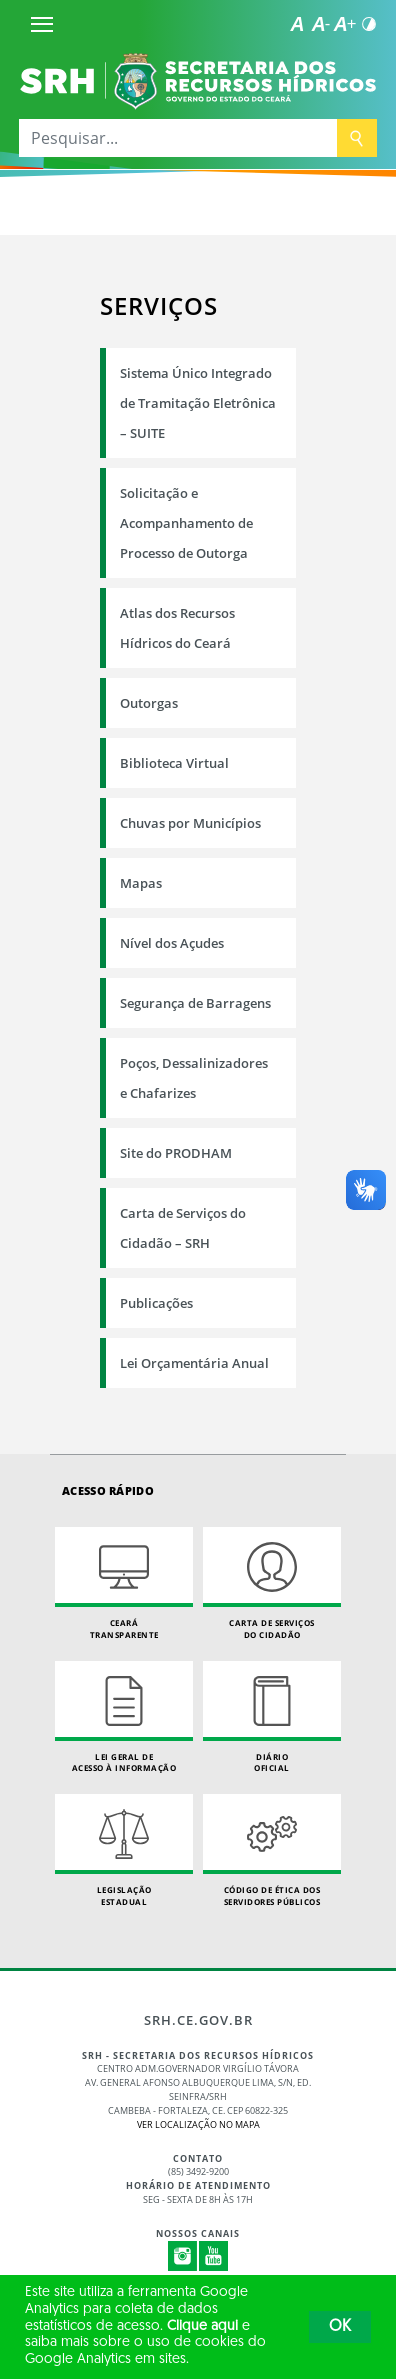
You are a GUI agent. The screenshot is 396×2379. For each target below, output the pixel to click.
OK (340, 2327)
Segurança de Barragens (195, 1003)
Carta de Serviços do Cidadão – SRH (183, 1228)
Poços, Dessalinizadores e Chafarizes (194, 1078)
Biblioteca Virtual (174, 763)
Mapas (141, 883)
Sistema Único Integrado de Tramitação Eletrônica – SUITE (198, 403)
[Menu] (42, 24)
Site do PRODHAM (176, 1153)
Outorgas (149, 703)
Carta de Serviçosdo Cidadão (272, 1583)
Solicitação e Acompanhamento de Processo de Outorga (186, 523)
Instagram (183, 2256)
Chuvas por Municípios (190, 823)
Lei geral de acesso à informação (124, 1717)
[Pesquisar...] (178, 138)
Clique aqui (202, 2326)
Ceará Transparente (124, 1583)
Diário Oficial (272, 1717)
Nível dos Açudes (172, 943)
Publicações (156, 1303)
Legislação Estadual (124, 1850)
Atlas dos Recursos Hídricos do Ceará (177, 628)
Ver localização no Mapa (198, 2124)
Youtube (214, 2256)
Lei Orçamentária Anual (194, 1363)
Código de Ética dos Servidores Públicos (272, 1850)
